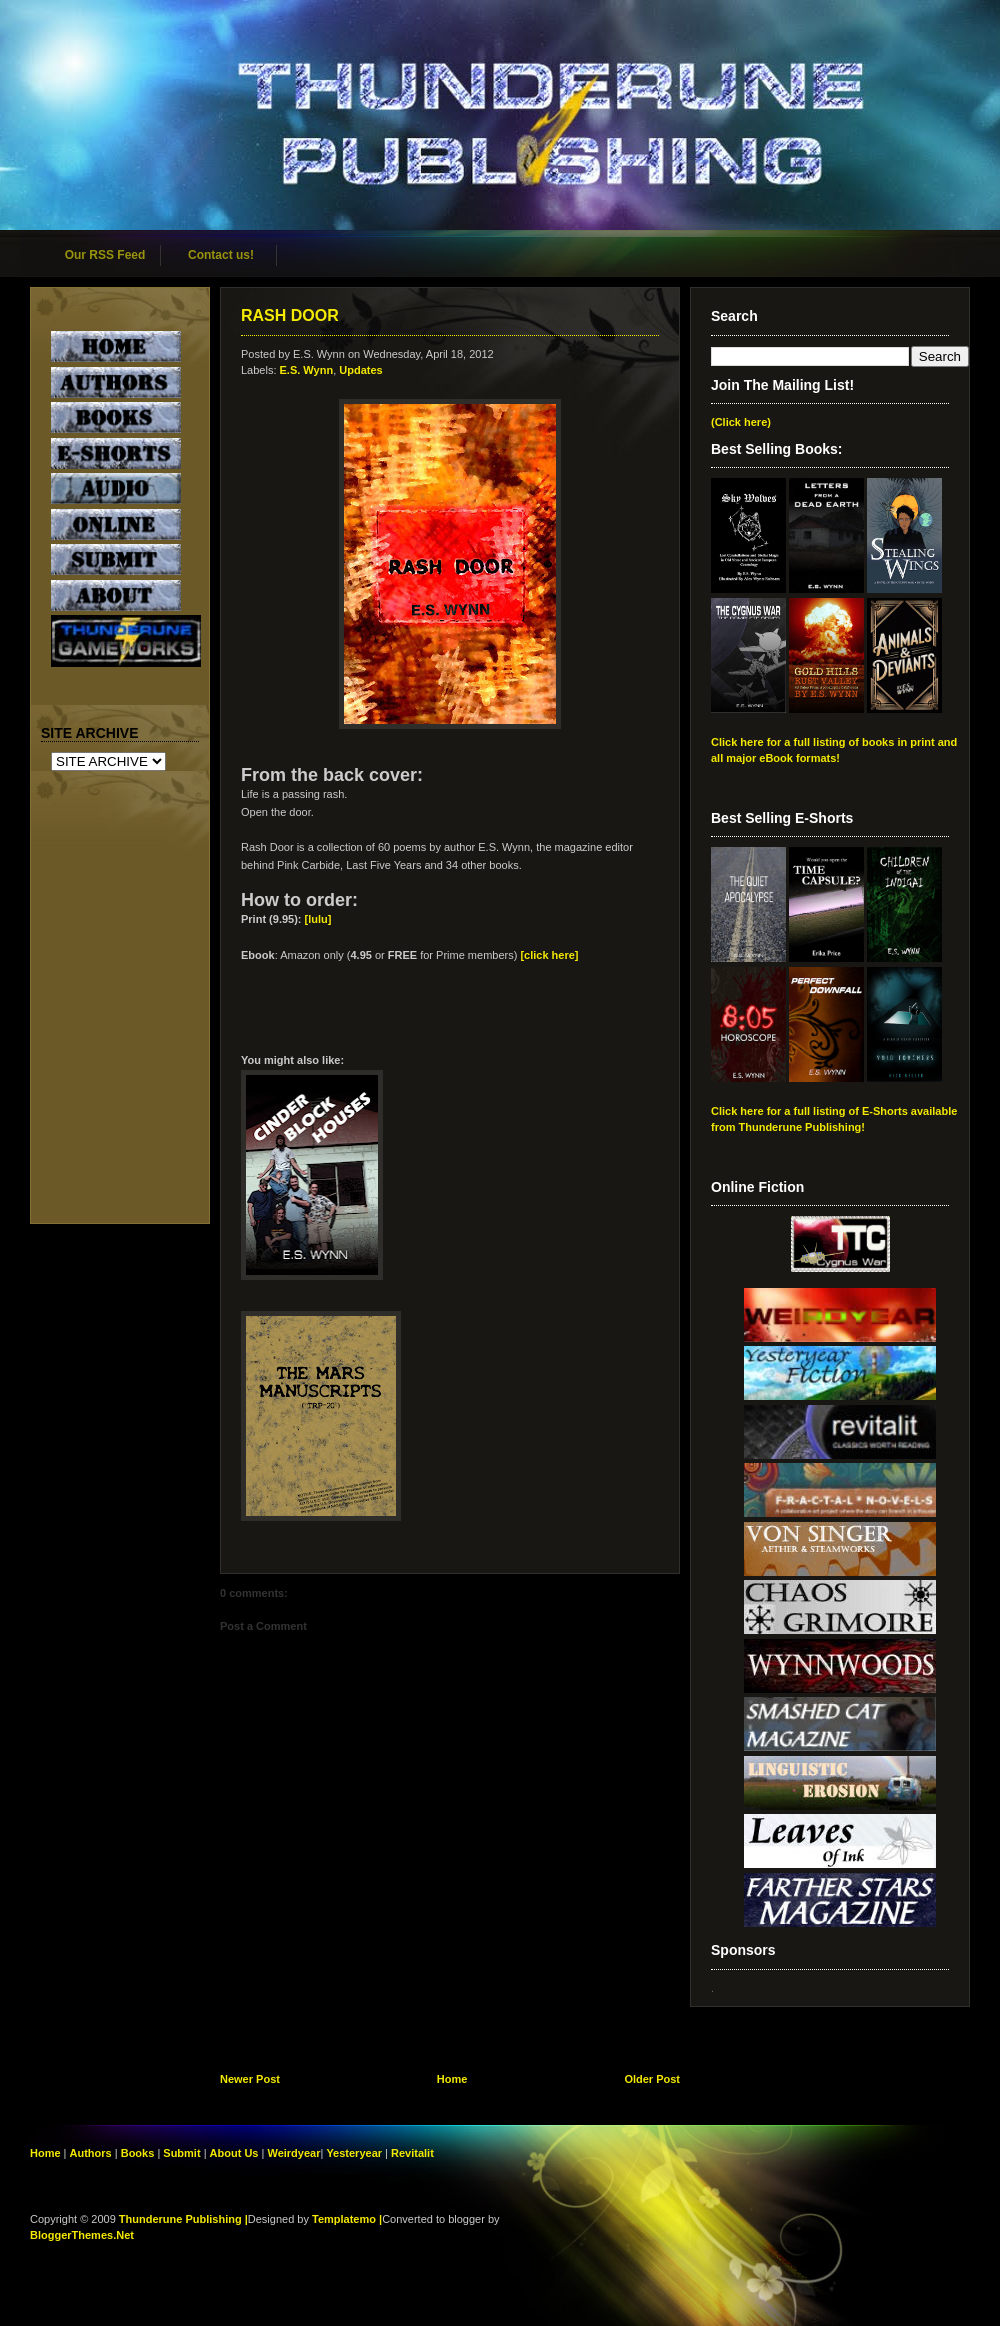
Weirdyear (293, 2153)
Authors (91, 2153)
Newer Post (250, 2079)
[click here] (549, 955)
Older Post (652, 2079)
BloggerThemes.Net (82, 2235)
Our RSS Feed (105, 255)
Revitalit (412, 2153)
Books (138, 2153)
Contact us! (221, 255)
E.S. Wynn (307, 370)
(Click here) (741, 422)
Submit (183, 2153)
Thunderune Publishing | (183, 2219)
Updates (360, 370)
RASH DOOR (290, 315)
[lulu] (318, 919)
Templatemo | (347, 2219)
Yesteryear (354, 2153)
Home (452, 2079)
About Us (234, 2153)
